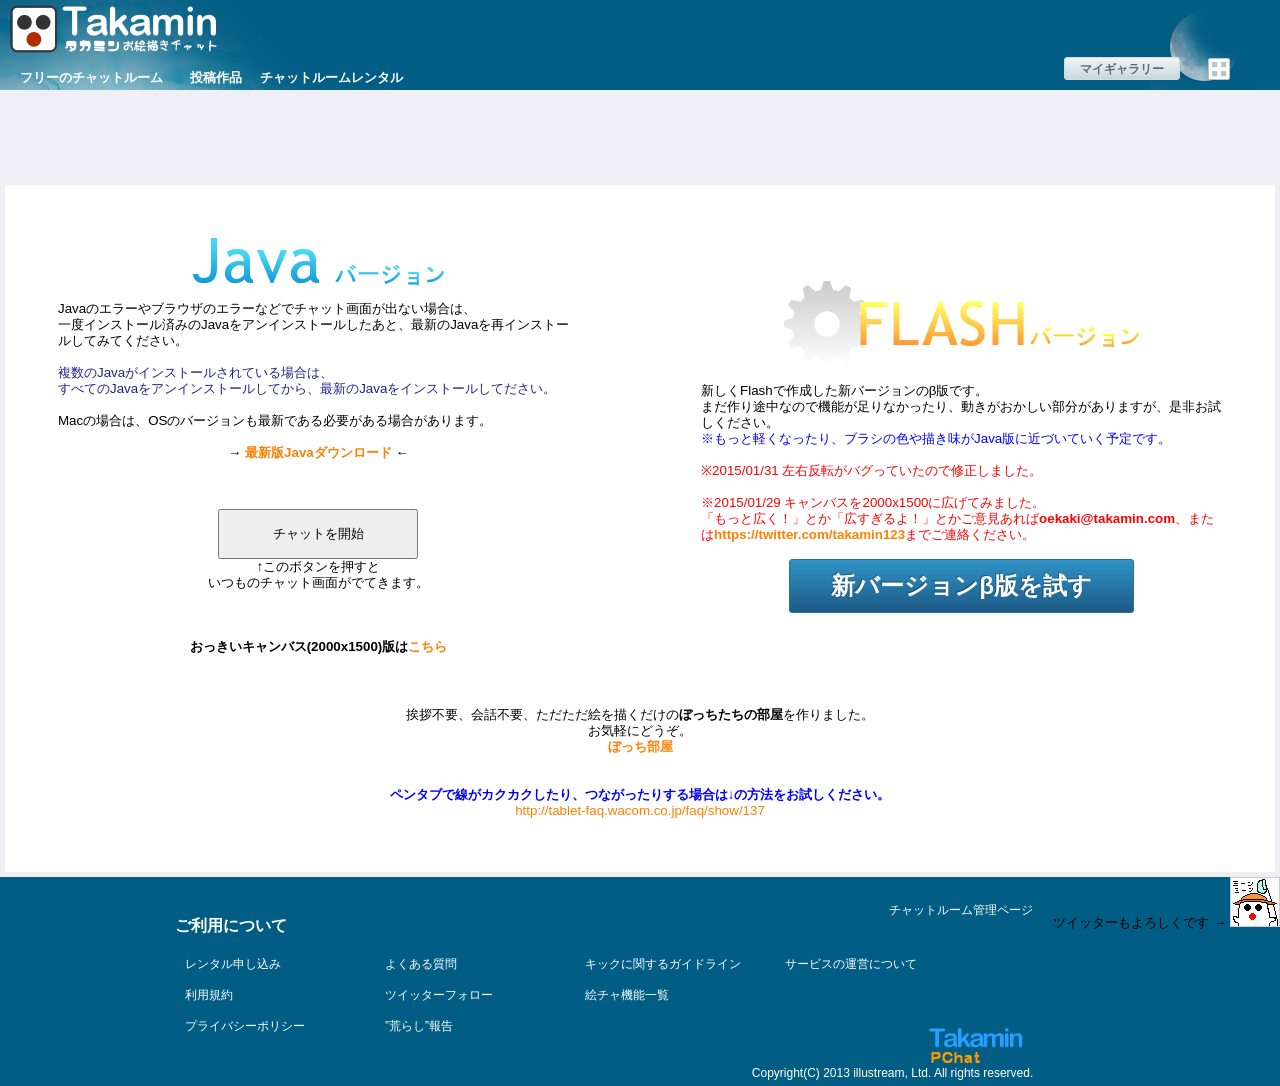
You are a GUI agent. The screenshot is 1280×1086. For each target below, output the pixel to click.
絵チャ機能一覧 (627, 995)
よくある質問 (421, 964)
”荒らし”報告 (419, 1026)
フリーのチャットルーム (91, 77)
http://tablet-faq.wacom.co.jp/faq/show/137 (640, 810)
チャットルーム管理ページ (961, 910)
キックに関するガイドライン (663, 964)
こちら (427, 646)
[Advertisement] (640, 135)
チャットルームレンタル (331, 77)
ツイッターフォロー (439, 995)
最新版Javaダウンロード (318, 452)
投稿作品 (216, 77)
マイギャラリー (1122, 69)
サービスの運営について (851, 964)
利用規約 (209, 995)
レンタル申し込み (233, 964)
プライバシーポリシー (245, 1026)
